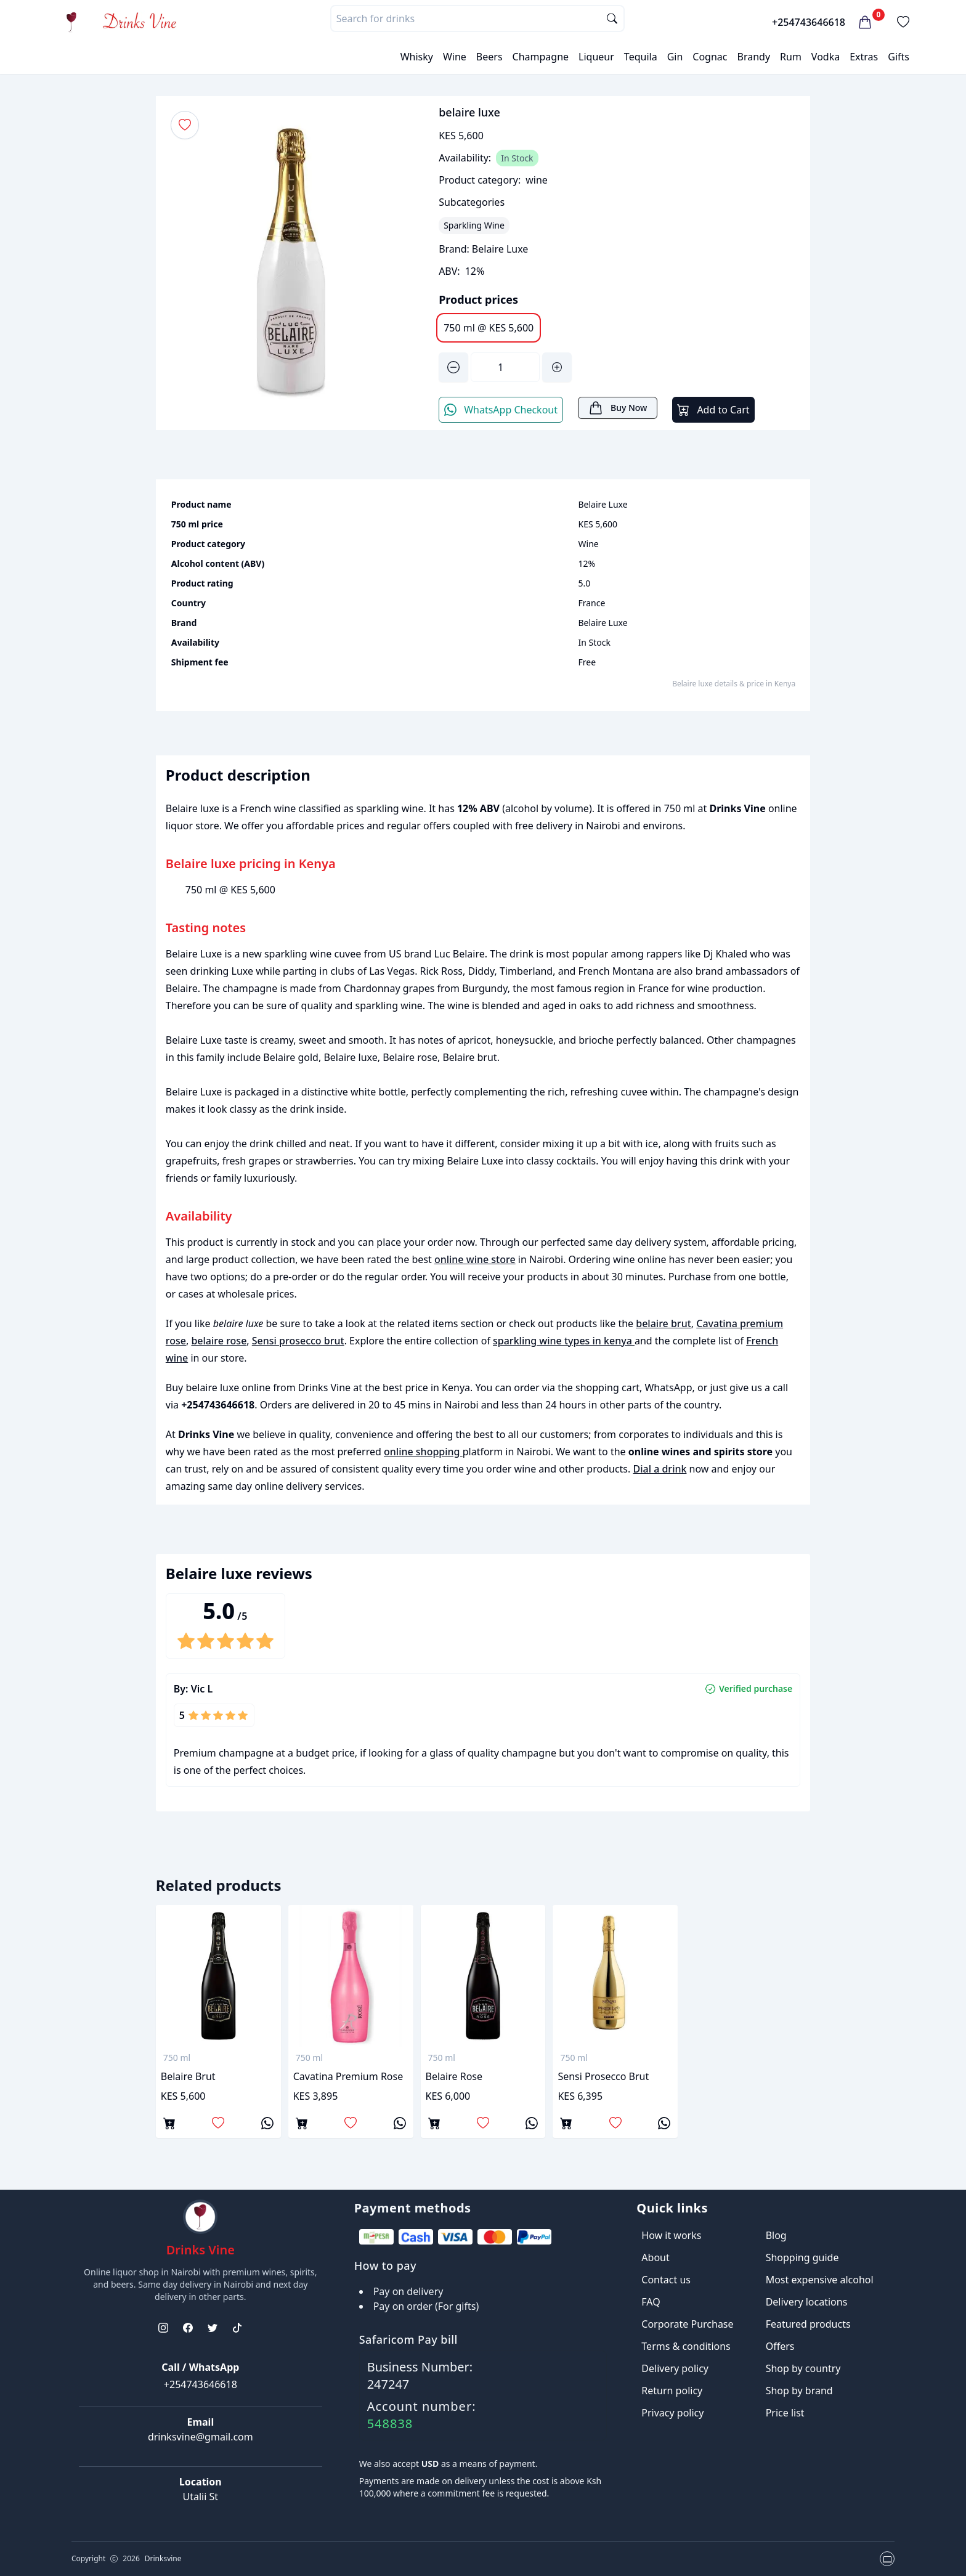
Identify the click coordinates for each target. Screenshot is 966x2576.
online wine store (475, 1259)
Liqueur (596, 56)
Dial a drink (659, 1469)
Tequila (640, 56)
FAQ (650, 2302)
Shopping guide (802, 2257)
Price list (785, 2413)
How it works (671, 2235)
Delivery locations (807, 2302)
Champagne (541, 56)
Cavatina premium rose (348, 2076)
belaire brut (663, 1323)
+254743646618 (808, 22)
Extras (864, 56)
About (655, 2257)
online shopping (423, 1451)
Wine (454, 56)
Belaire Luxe (500, 249)
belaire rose (218, 1340)
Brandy (753, 56)
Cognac (709, 56)
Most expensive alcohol (820, 2279)
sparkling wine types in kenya (564, 1340)
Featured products (808, 2324)
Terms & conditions (685, 2346)
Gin (675, 56)
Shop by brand (799, 2390)
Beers (489, 56)
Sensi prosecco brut (298, 1340)
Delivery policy (674, 2368)
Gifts (898, 56)
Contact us (666, 2279)
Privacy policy (672, 2413)
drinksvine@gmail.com (200, 2437)
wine (537, 180)
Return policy (671, 2390)
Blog (776, 2235)
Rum (791, 56)
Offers (780, 2346)
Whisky (416, 56)
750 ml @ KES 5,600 (489, 328)
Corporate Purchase (687, 2324)
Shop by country (803, 2368)
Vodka (825, 56)
